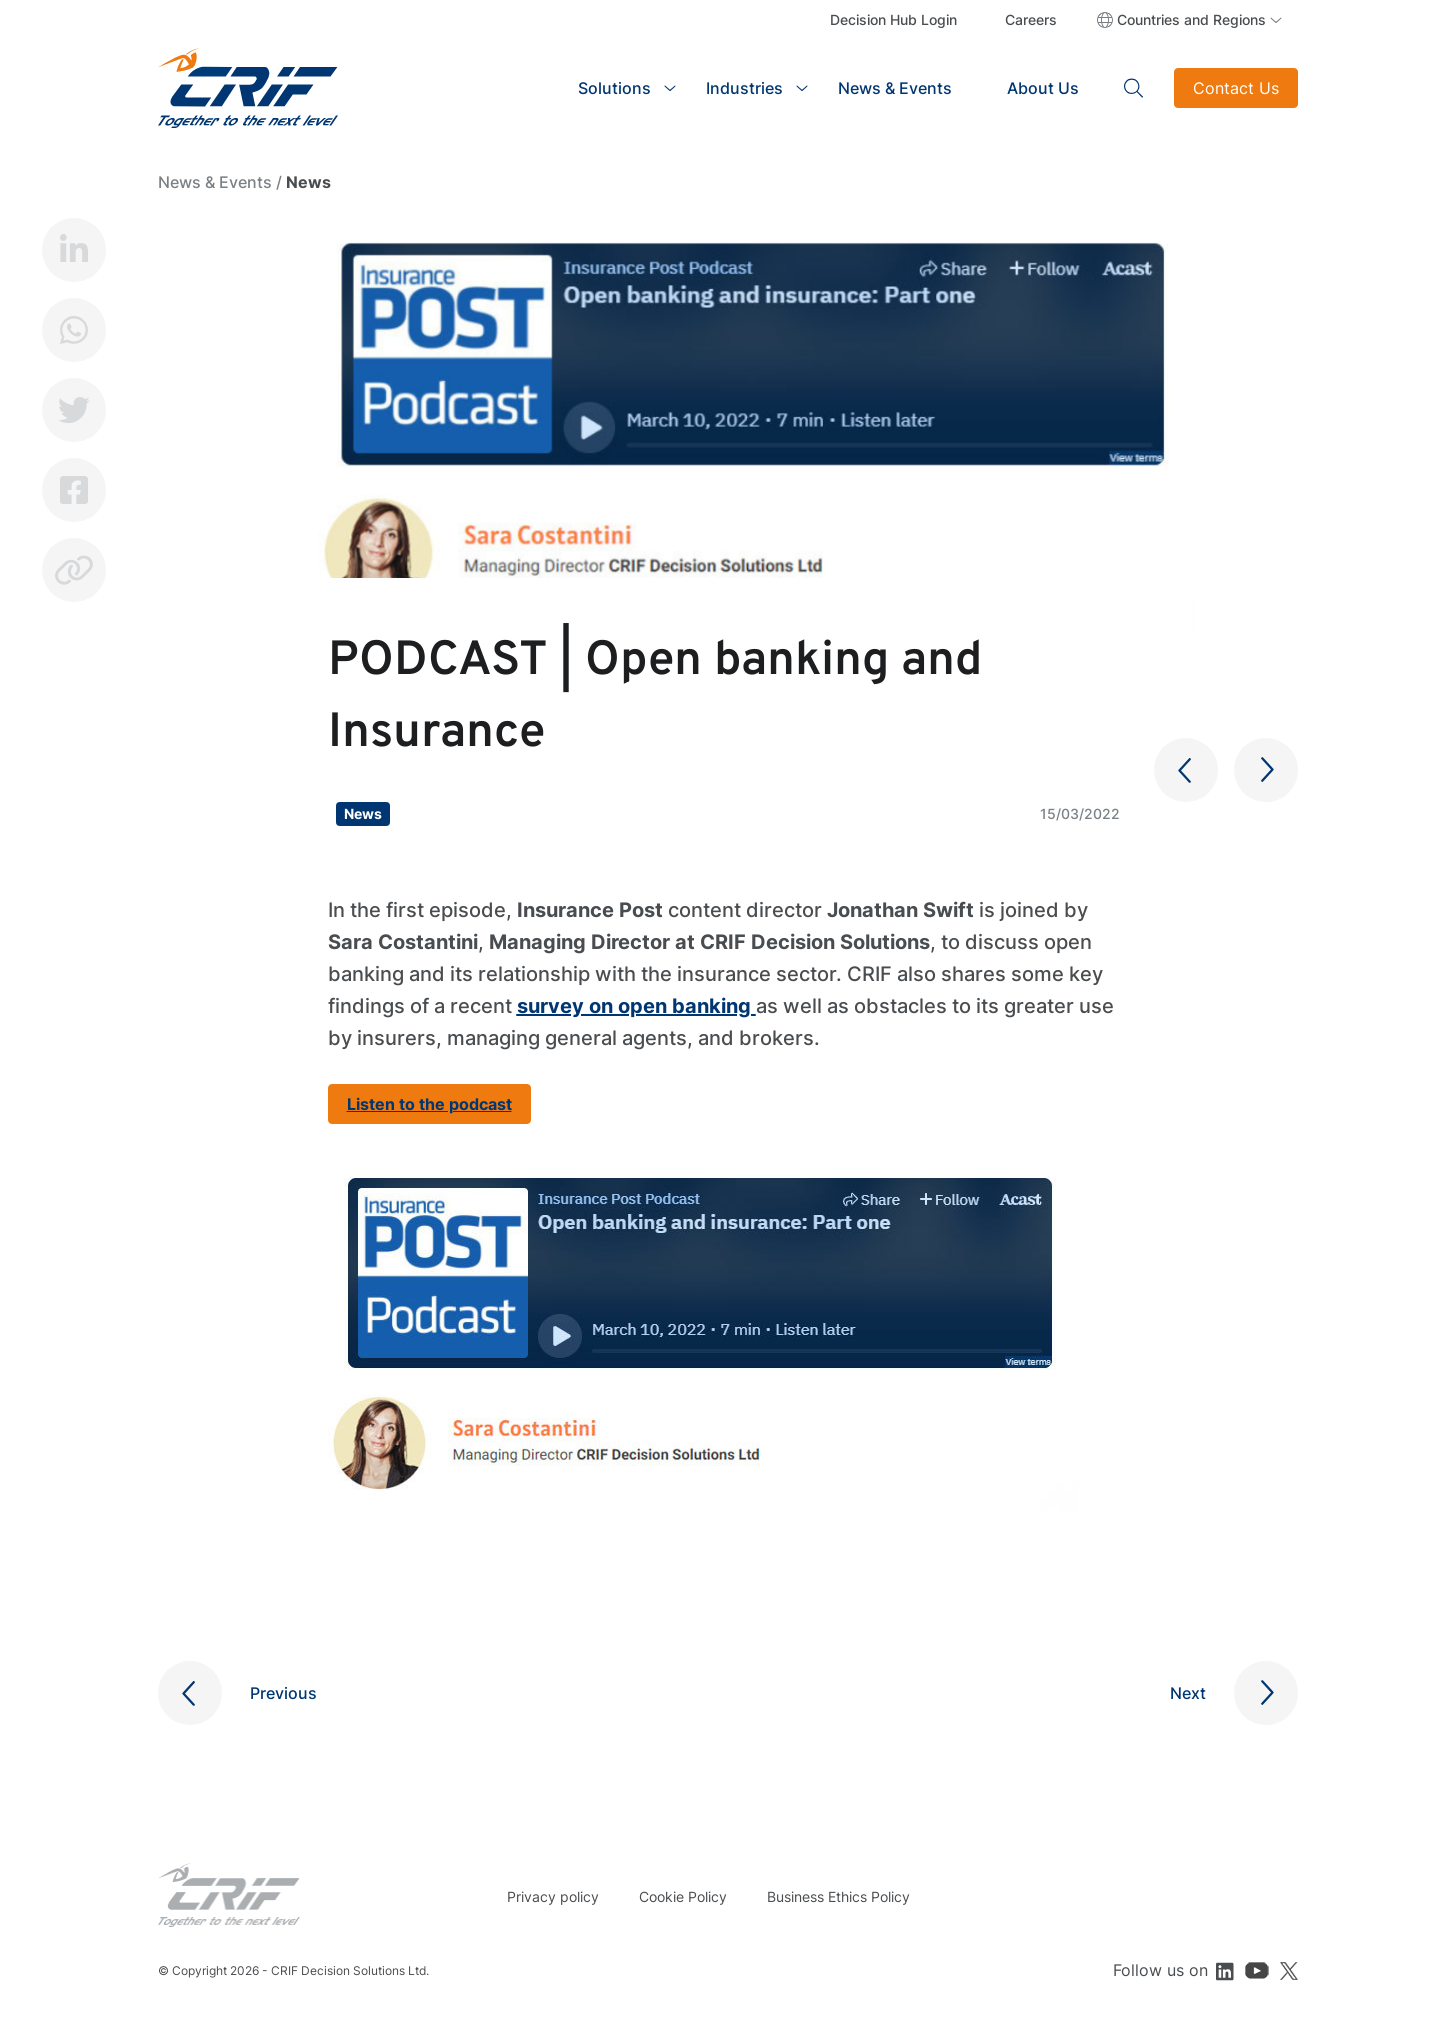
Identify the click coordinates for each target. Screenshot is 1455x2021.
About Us (1043, 88)
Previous (283, 1693)
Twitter (74, 410)
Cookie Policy (683, 1896)
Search (1134, 88)
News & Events (895, 88)
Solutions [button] (614, 88)
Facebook (74, 490)
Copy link (74, 570)
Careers (1031, 19)
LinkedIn (74, 250)
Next (1188, 1693)
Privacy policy (553, 1896)
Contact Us (1236, 88)
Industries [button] (744, 88)
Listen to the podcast (429, 1104)
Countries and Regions (1191, 19)
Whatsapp (74, 330)
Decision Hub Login (893, 19)
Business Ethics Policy (838, 1896)
